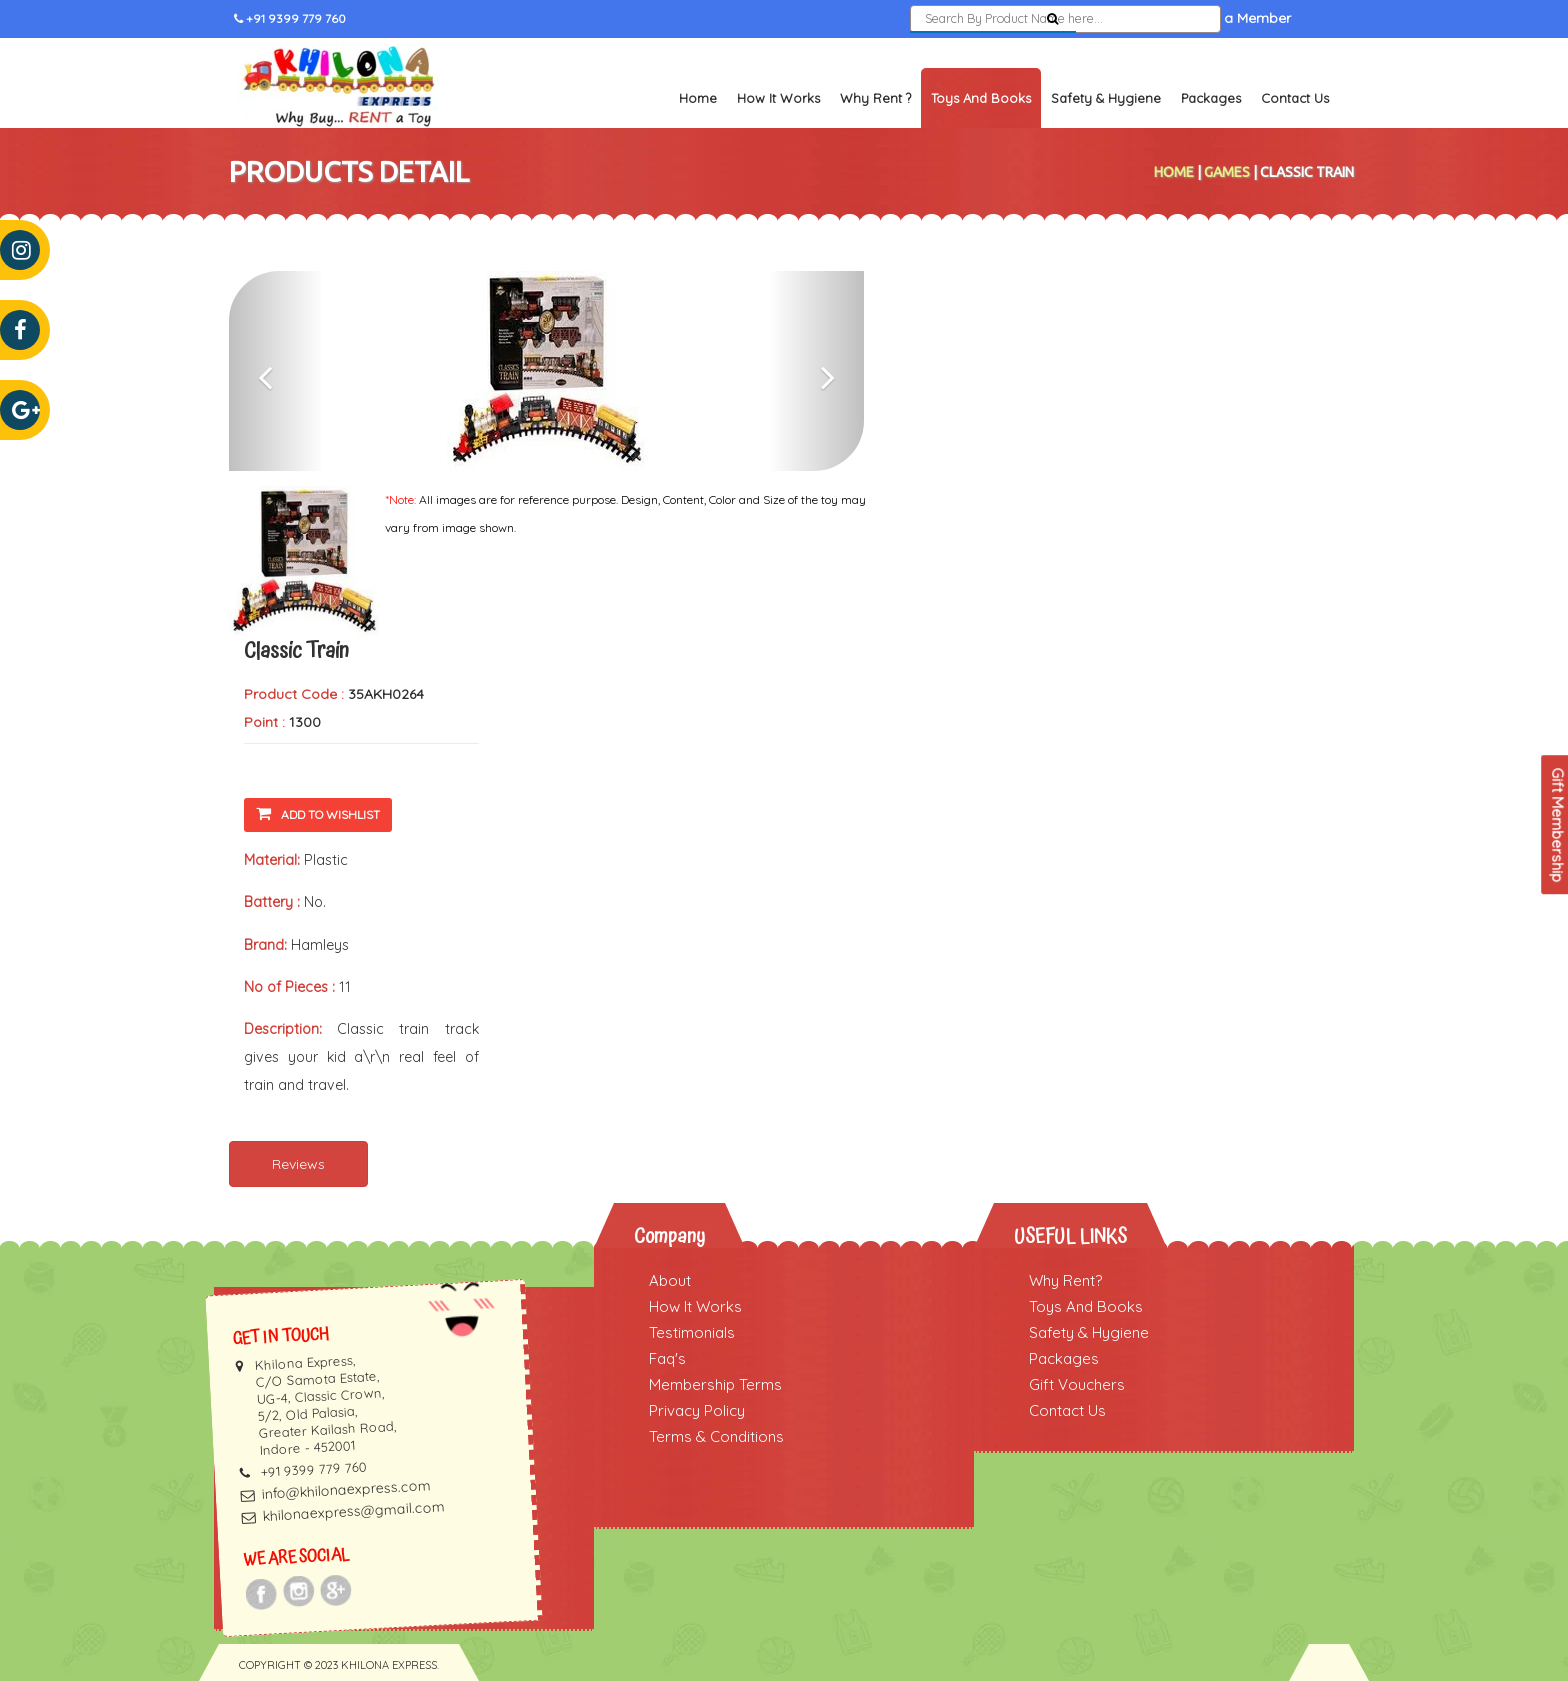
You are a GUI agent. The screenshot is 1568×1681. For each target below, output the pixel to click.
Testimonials (692, 1332)
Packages (1211, 98)
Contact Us (1295, 98)
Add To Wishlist (318, 813)
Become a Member (1228, 19)
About (670, 1280)
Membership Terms (715, 1384)
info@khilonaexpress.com (346, 1489)
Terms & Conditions (716, 1436)
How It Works (778, 98)
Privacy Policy (697, 1410)
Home (698, 98)
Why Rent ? (875, 98)
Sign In (1120, 19)
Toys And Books (1086, 1306)
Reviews (298, 1164)
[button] (276, 371)
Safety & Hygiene (1106, 98)
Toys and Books (981, 98)
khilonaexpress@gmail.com (353, 1511)
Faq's (667, 1358)
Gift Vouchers (1077, 1384)
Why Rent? (1065, 1280)
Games (1227, 172)
